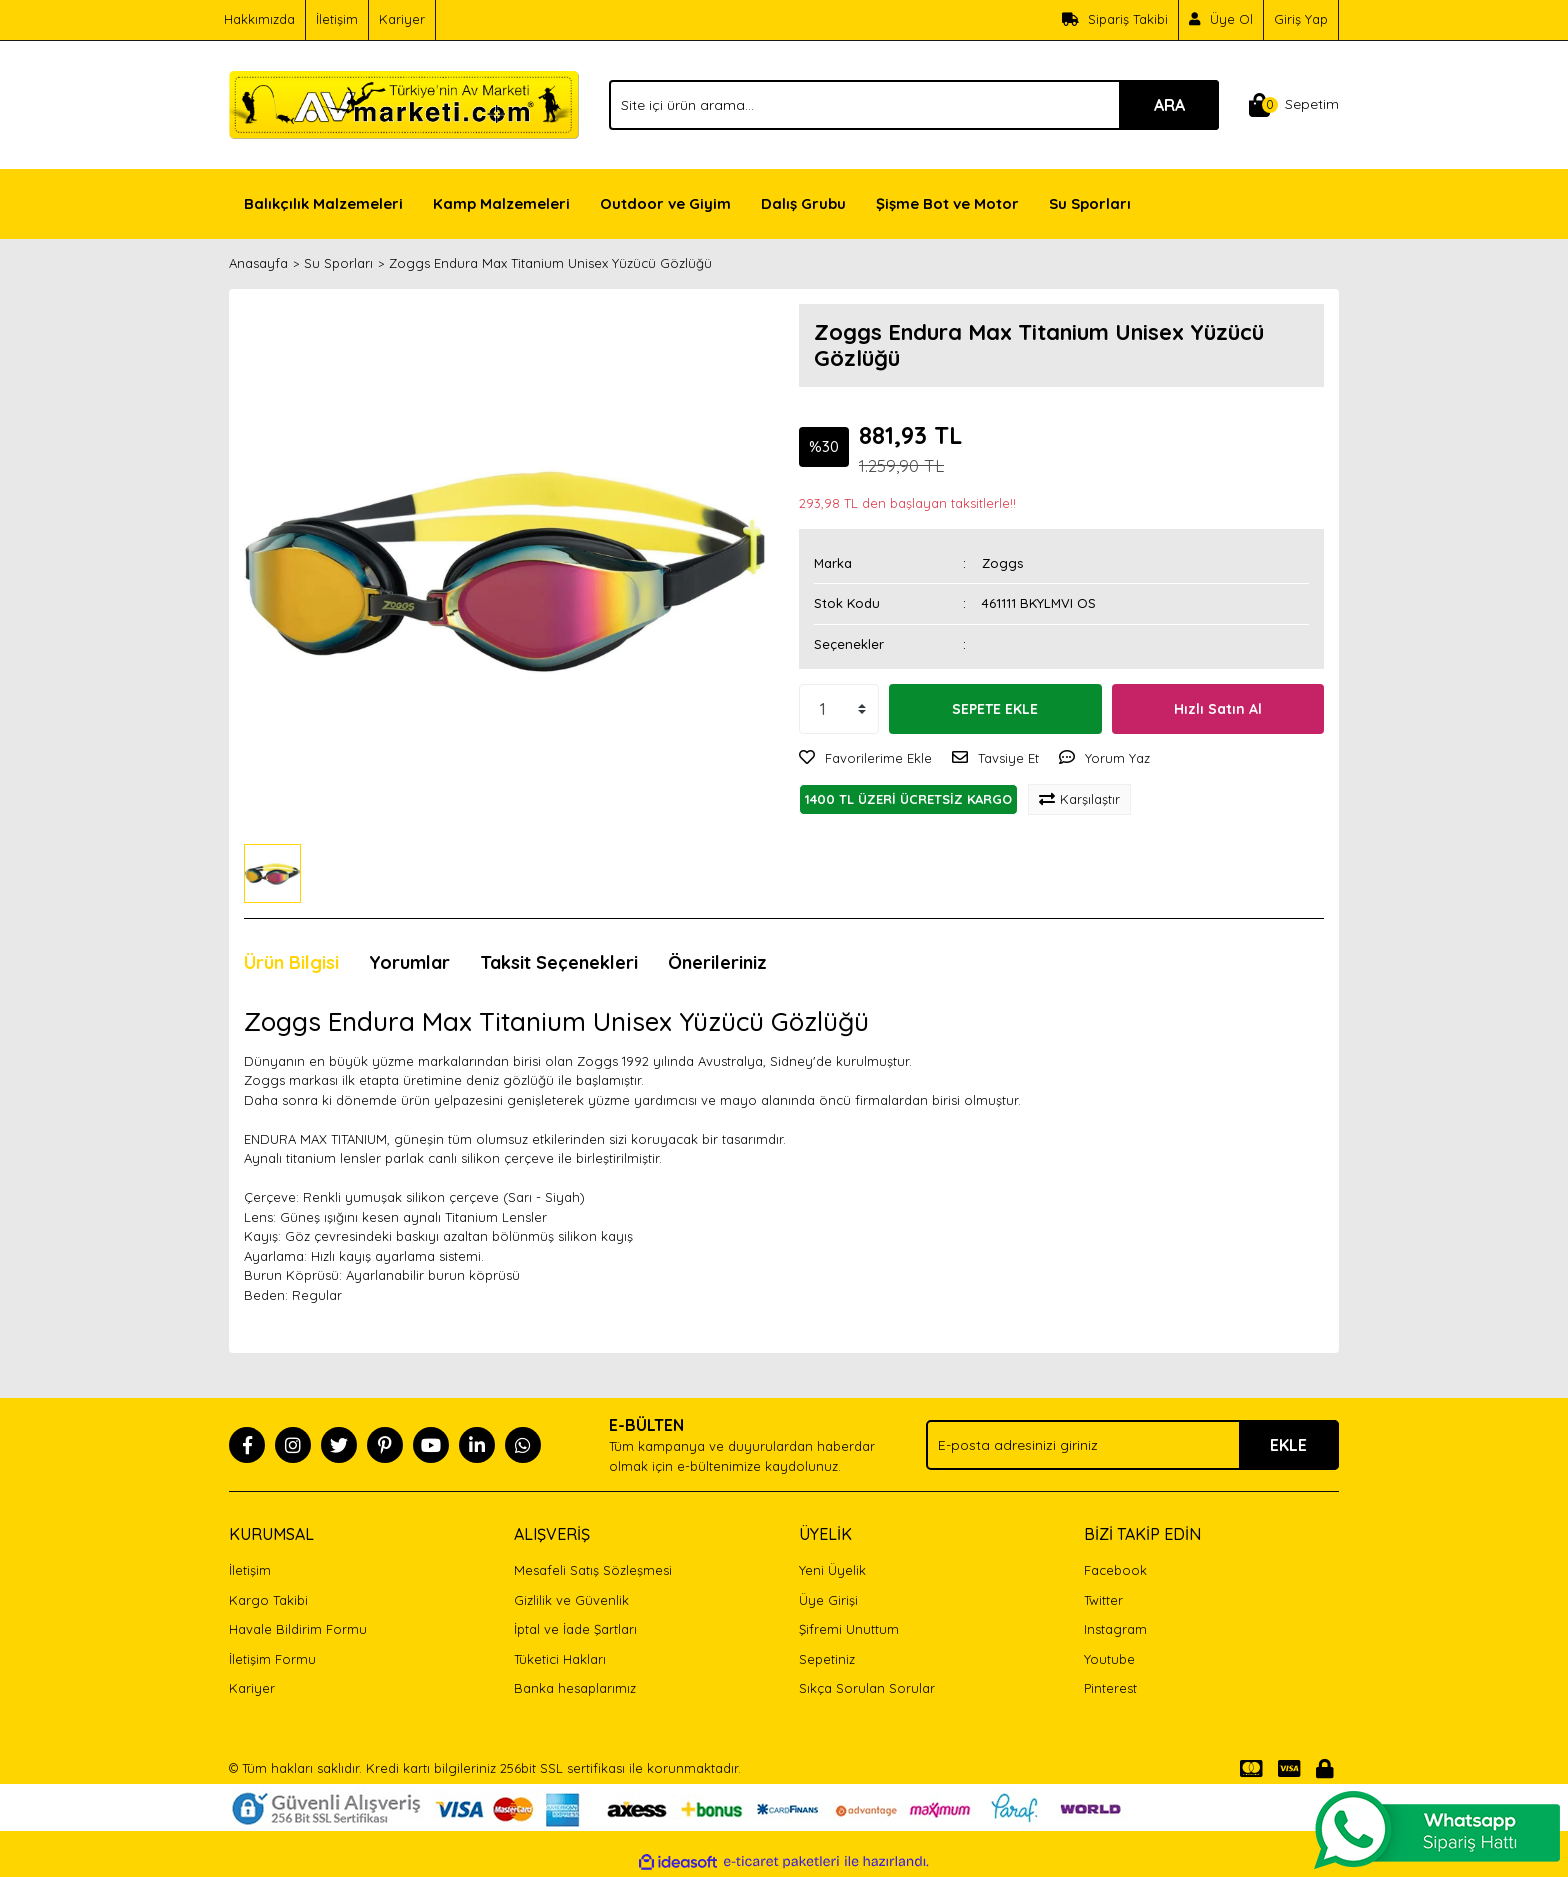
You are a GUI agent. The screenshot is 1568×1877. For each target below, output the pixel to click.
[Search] (914, 105)
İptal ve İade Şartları (575, 1629)
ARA (1169, 105)
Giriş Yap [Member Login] (1301, 19)
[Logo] (404, 103)
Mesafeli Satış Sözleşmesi (593, 1570)
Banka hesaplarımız (575, 1688)
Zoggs (1002, 563)
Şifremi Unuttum (849, 1629)
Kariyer (402, 19)
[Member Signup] (1221, 20)
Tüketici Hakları (560, 1659)
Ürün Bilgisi (291, 962)
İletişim (337, 19)
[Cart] (1294, 105)
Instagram (1115, 1629)
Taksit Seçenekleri (559, 962)
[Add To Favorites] (865, 759)
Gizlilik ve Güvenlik (571, 1600)
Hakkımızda (259, 19)
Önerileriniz (717, 962)
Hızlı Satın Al (1218, 709)
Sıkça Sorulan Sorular (867, 1688)
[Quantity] (839, 709)
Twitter (1103, 1600)
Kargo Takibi (268, 1600)
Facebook (1115, 1570)
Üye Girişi (828, 1600)
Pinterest (1110, 1688)
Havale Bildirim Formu (298, 1629)
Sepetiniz (827, 1659)
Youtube (1109, 1659)
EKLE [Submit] (1288, 1445)
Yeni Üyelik (832, 1570)
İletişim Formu (272, 1659)
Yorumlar (409, 962)
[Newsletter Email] (1132, 1445)
